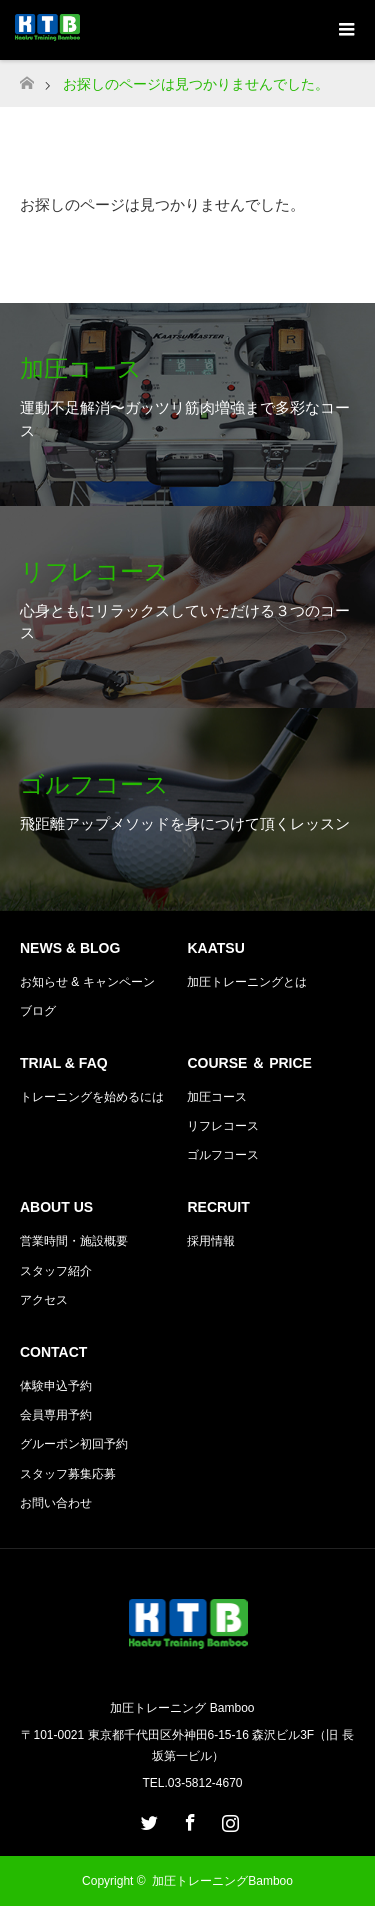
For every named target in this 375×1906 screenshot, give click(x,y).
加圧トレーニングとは (247, 982)
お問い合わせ (56, 1503)
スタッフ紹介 (56, 1271)
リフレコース (223, 1126)
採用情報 (211, 1241)
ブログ (38, 1011)
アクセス (44, 1300)
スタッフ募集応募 (68, 1474)
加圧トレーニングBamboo (228, 1881)
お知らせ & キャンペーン (87, 982)
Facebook (188, 1819)
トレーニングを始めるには (92, 1097)
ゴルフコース (223, 1155)
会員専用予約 (56, 1415)
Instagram (228, 1819)
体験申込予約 (56, 1386)
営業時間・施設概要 (74, 1241)
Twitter (147, 1819)
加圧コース (217, 1097)
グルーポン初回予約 (74, 1444)
